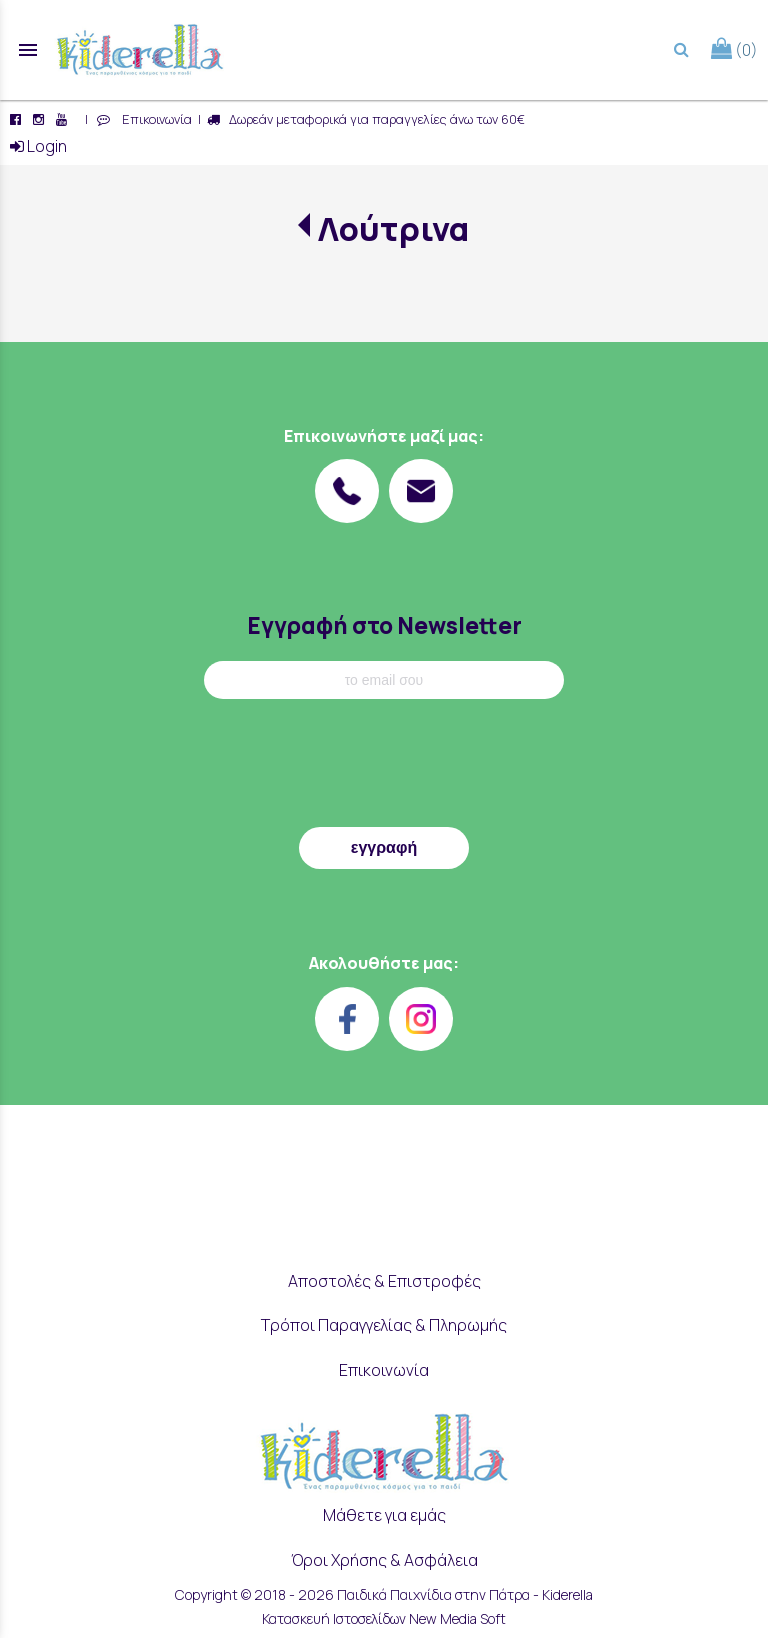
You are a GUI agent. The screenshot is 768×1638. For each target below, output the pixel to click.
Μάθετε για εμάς (384, 1515)
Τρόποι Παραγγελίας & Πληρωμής (384, 1325)
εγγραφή (384, 847)
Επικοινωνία (154, 119)
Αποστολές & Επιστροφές (384, 1281)
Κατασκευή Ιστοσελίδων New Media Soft (384, 1618)
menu (28, 50)
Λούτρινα (393, 229)
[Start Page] (140, 50)
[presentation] (384, 768)
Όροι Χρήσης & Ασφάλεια (384, 1560)
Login (38, 146)
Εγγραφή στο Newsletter (384, 625)
